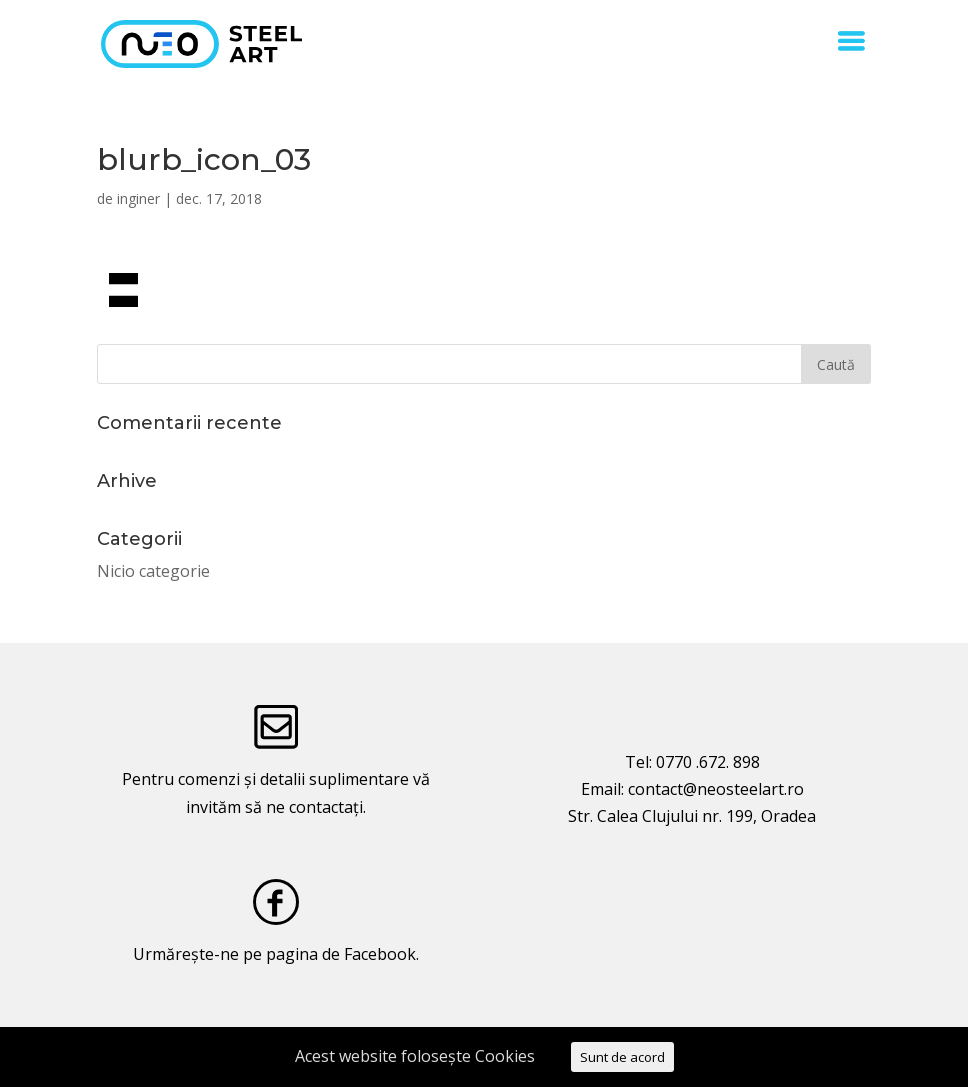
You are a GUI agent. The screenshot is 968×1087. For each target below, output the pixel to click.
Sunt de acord (622, 1057)
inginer (138, 198)
